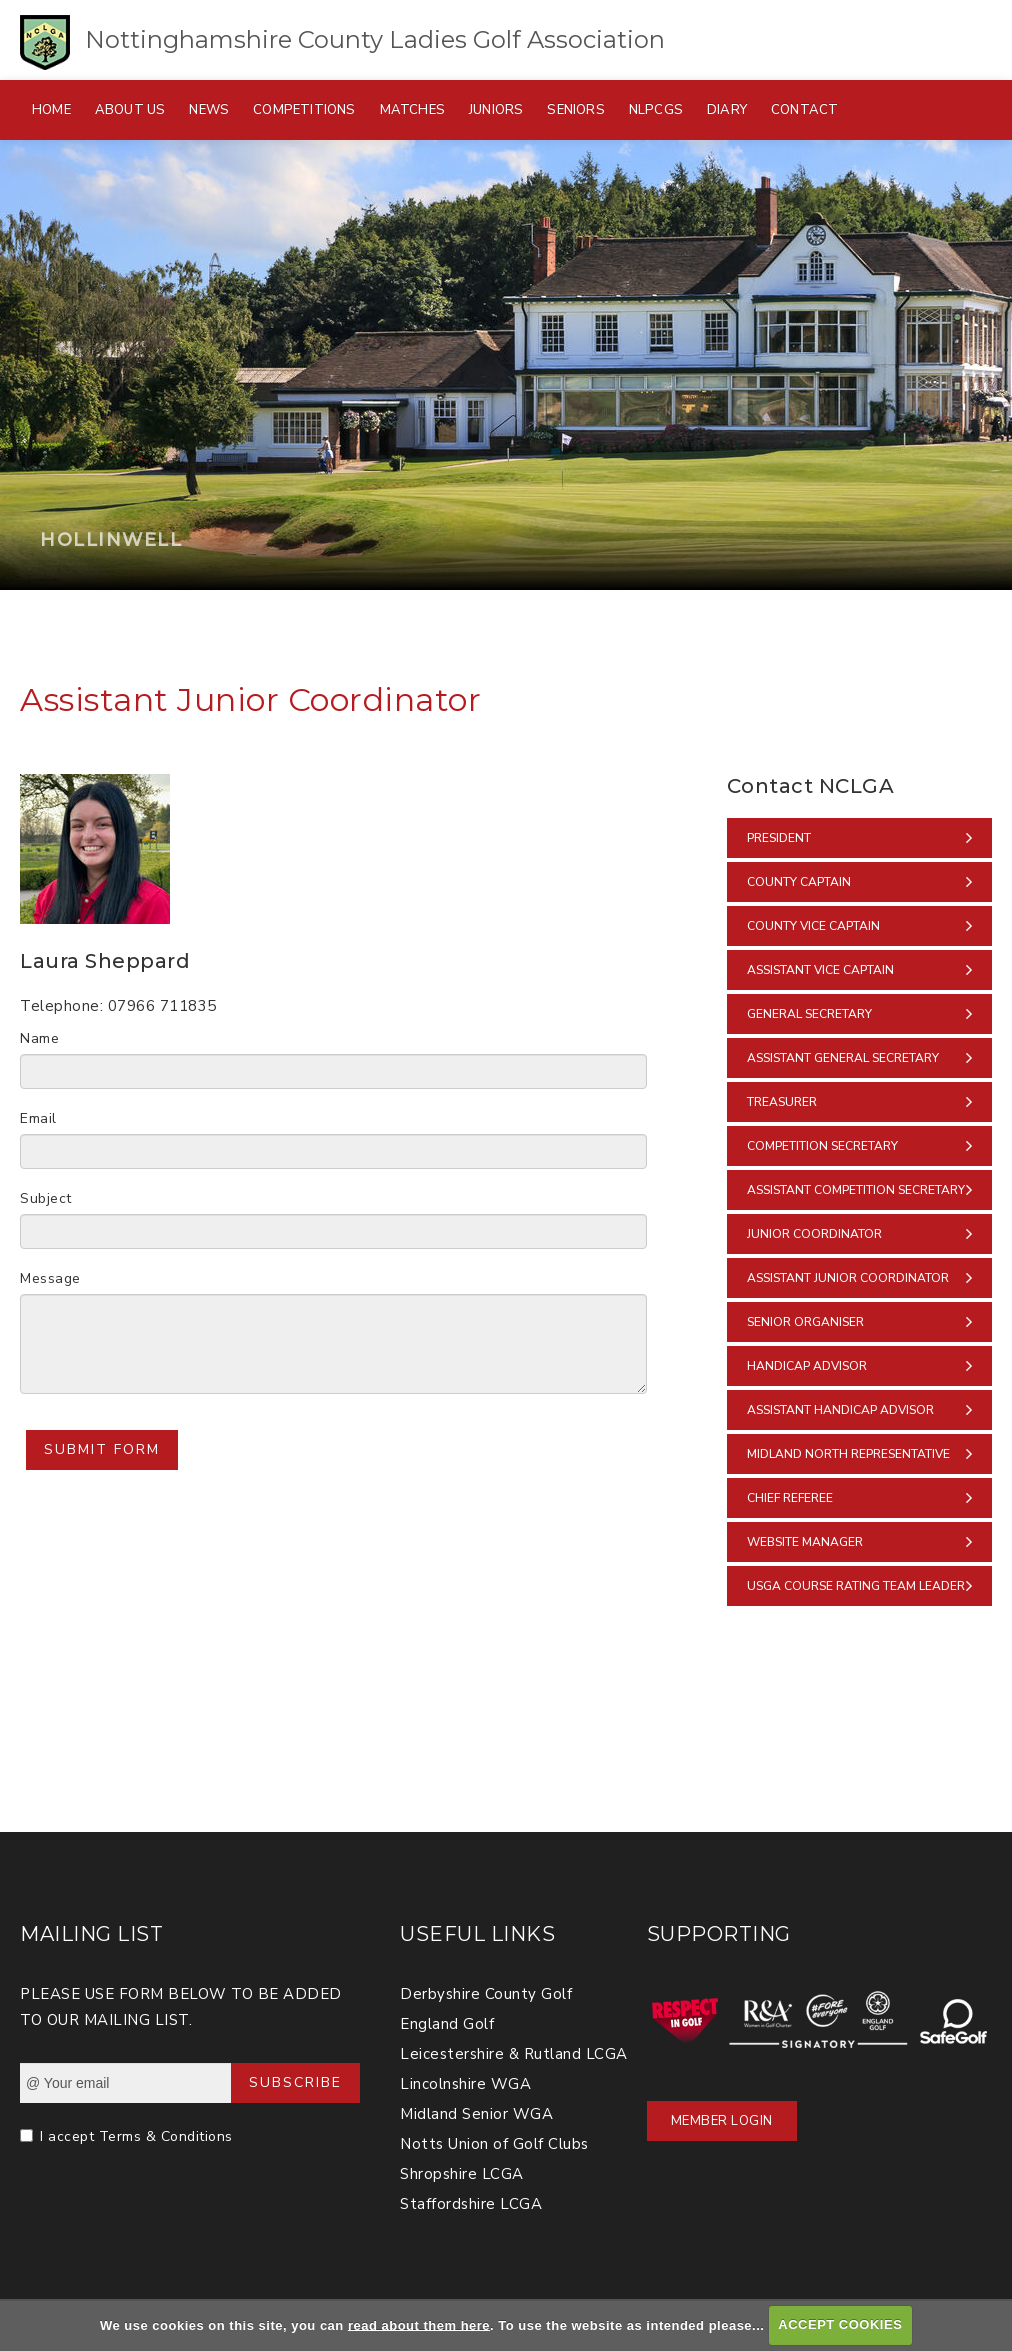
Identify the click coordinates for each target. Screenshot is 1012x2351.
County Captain (799, 882)
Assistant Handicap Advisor (840, 1410)
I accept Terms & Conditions (136, 2136)
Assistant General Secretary (843, 1058)
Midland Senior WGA (476, 2114)
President (779, 838)
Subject (46, 1198)
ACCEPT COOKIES (840, 2324)
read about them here (419, 2324)
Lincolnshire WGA (465, 2084)
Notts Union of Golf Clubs (494, 2144)
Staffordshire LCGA (471, 2204)
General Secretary (809, 1014)
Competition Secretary (822, 1146)
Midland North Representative (848, 1454)
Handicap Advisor (807, 1366)
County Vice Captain (813, 926)
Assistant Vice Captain (820, 970)
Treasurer (782, 1102)
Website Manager (805, 1542)
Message (50, 1278)
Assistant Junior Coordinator (848, 1278)
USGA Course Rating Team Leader (856, 1586)
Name (39, 1038)
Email (38, 1118)
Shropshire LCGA (462, 2174)
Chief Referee (790, 1498)
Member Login (722, 2121)
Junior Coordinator (814, 1234)
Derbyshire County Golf (486, 1994)
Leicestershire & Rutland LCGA (514, 2054)
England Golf (447, 2024)
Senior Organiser (805, 1322)
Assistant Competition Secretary (856, 1190)
